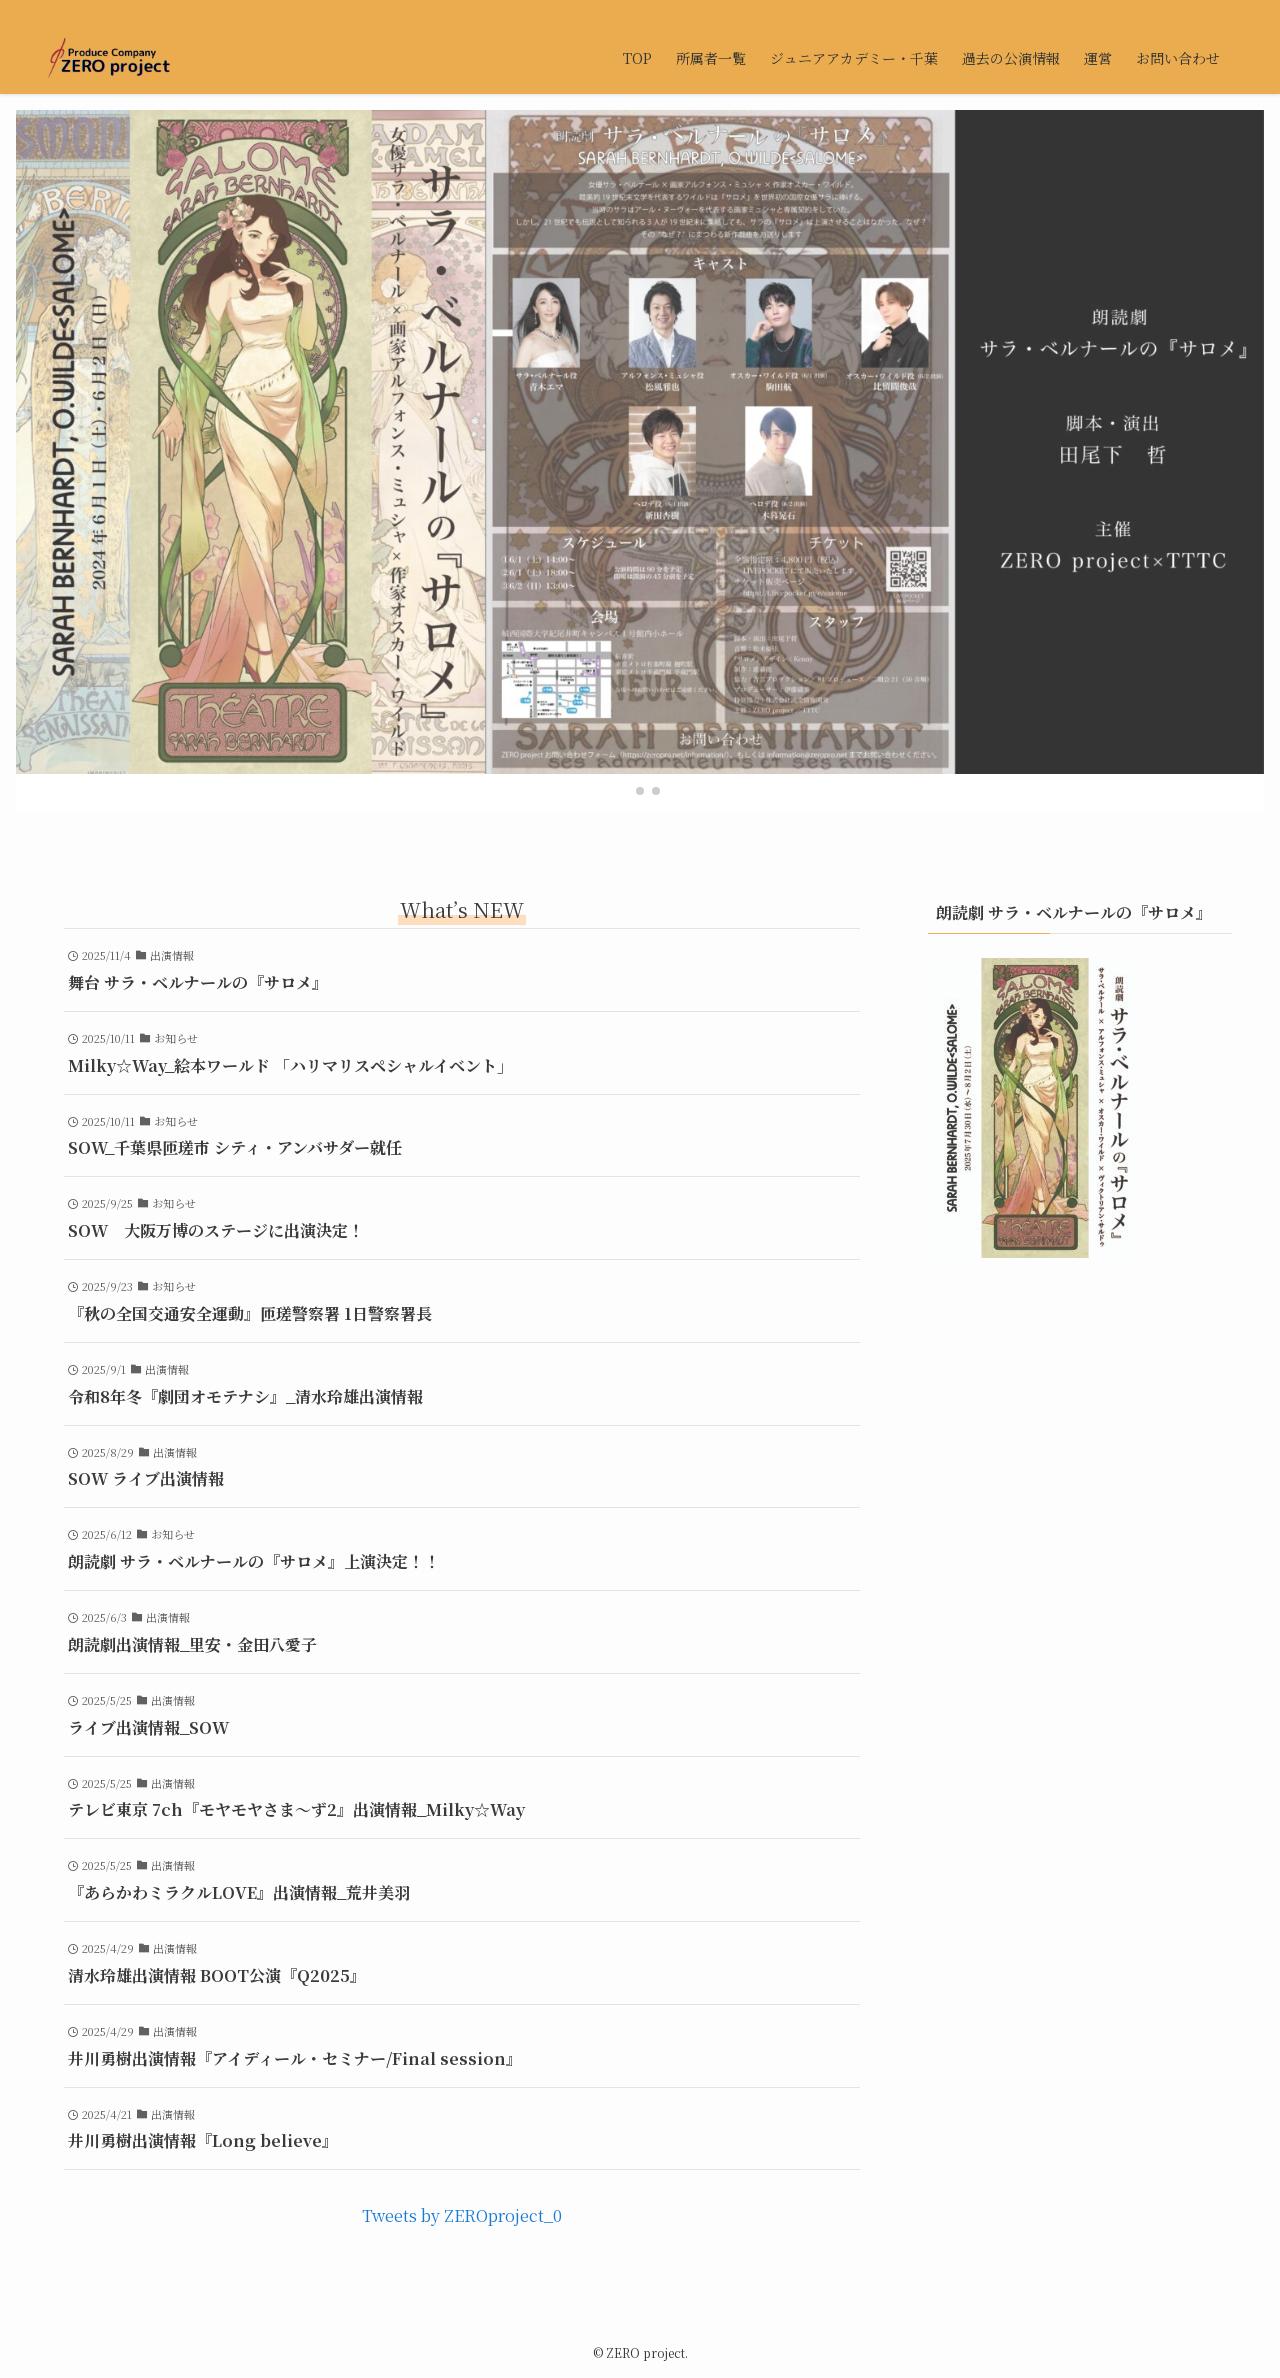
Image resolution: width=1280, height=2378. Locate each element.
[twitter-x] (1167, 11)
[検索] (1219, 11)
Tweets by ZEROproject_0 (462, 2215)
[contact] (1193, 11)
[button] (624, 791)
